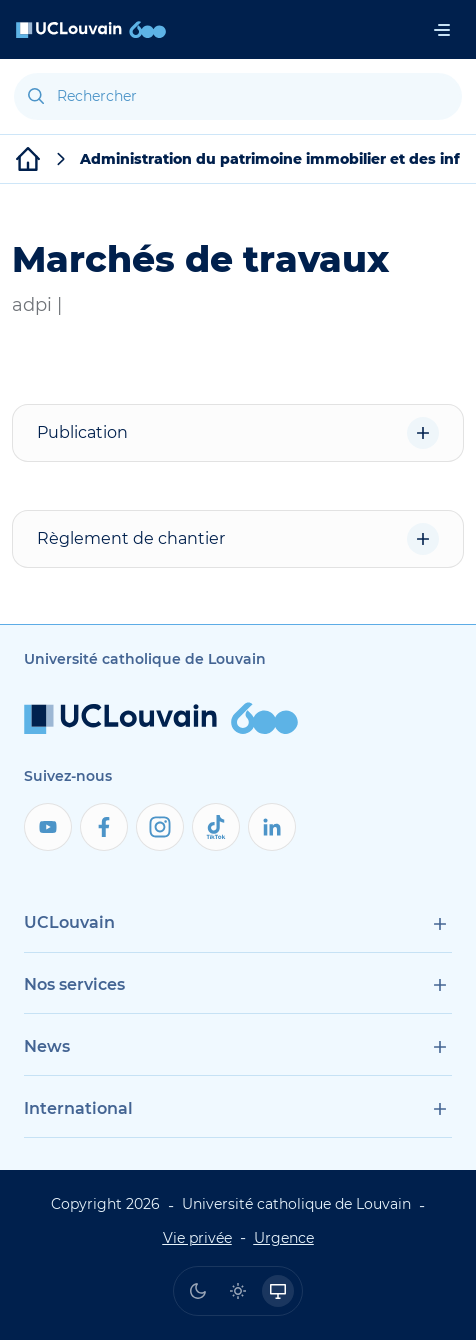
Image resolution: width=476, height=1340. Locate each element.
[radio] (198, 1291)
